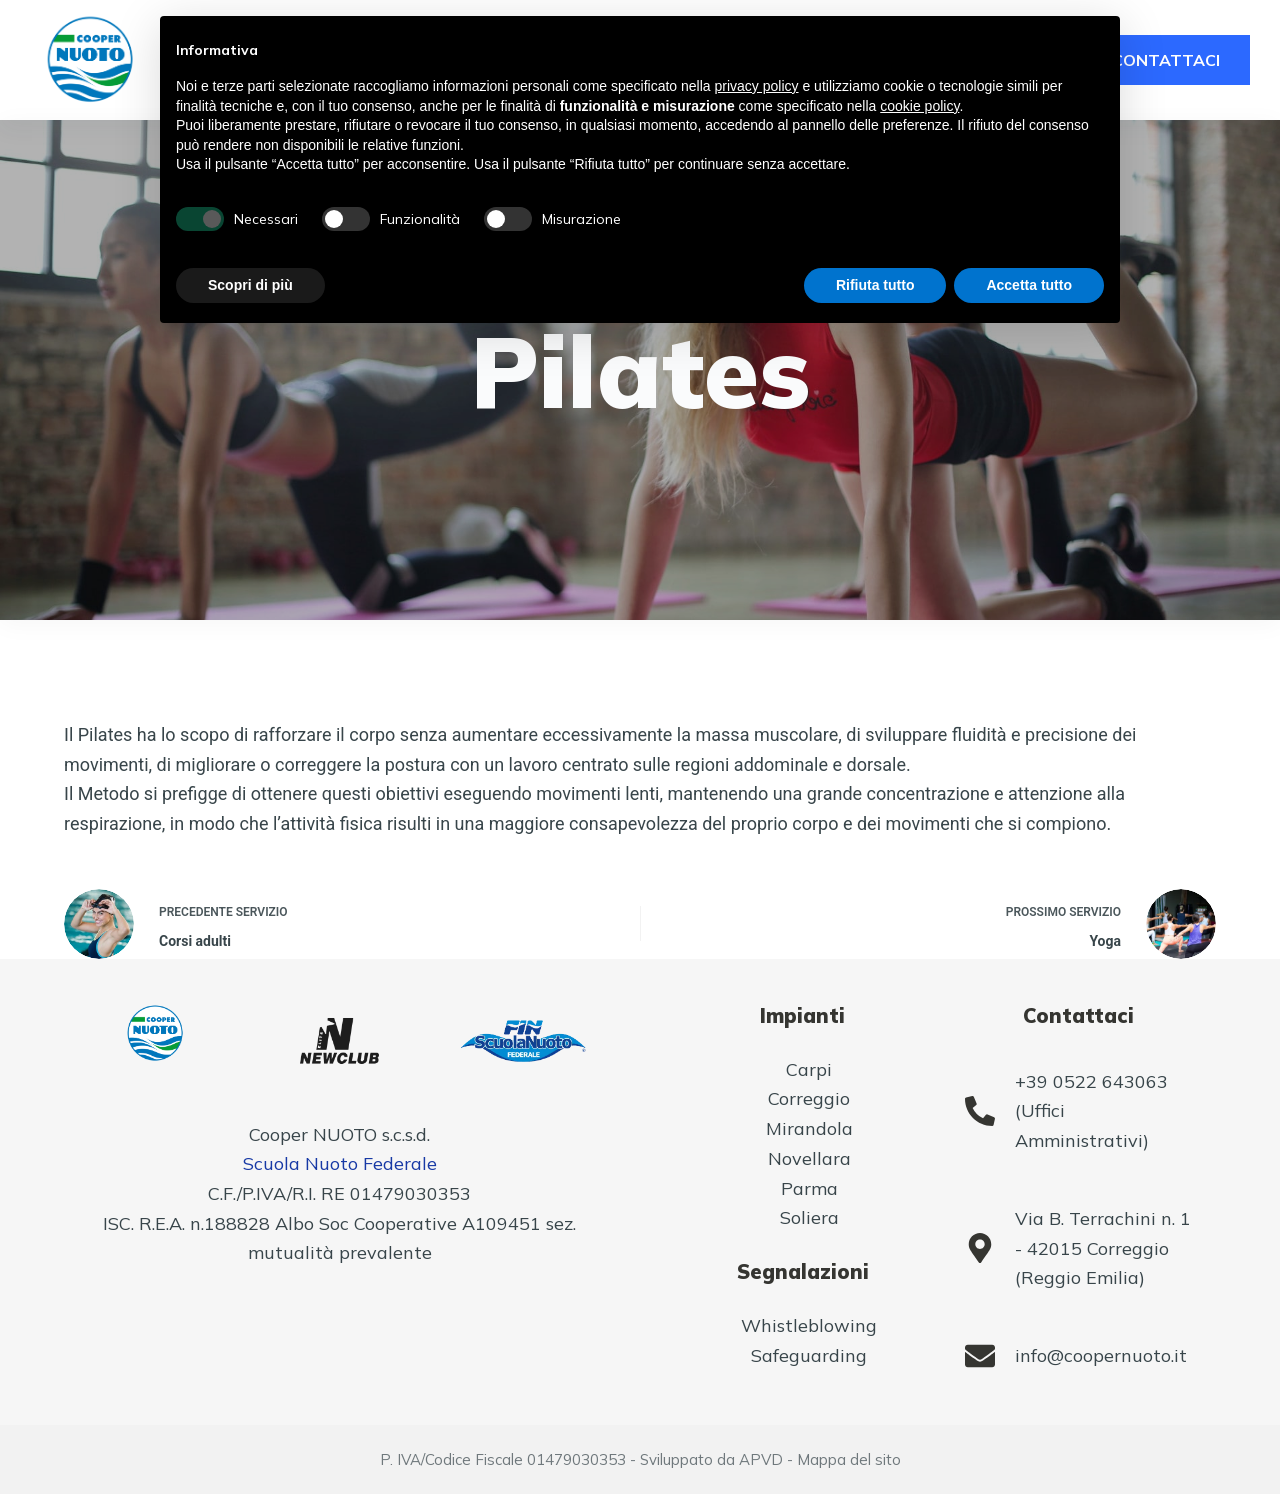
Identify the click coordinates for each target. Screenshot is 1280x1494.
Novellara (809, 1158)
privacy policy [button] (757, 86)
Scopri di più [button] (250, 285)
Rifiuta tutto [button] (875, 285)
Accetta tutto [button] (1029, 285)
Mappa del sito (849, 1459)
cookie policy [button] (919, 106)
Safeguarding (809, 1355)
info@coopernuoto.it (1101, 1355)
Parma (809, 1188)
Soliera (809, 1217)
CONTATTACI (1166, 60)
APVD (761, 1459)
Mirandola (809, 1128)
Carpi (809, 1069)
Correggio (809, 1098)
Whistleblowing (809, 1325)
